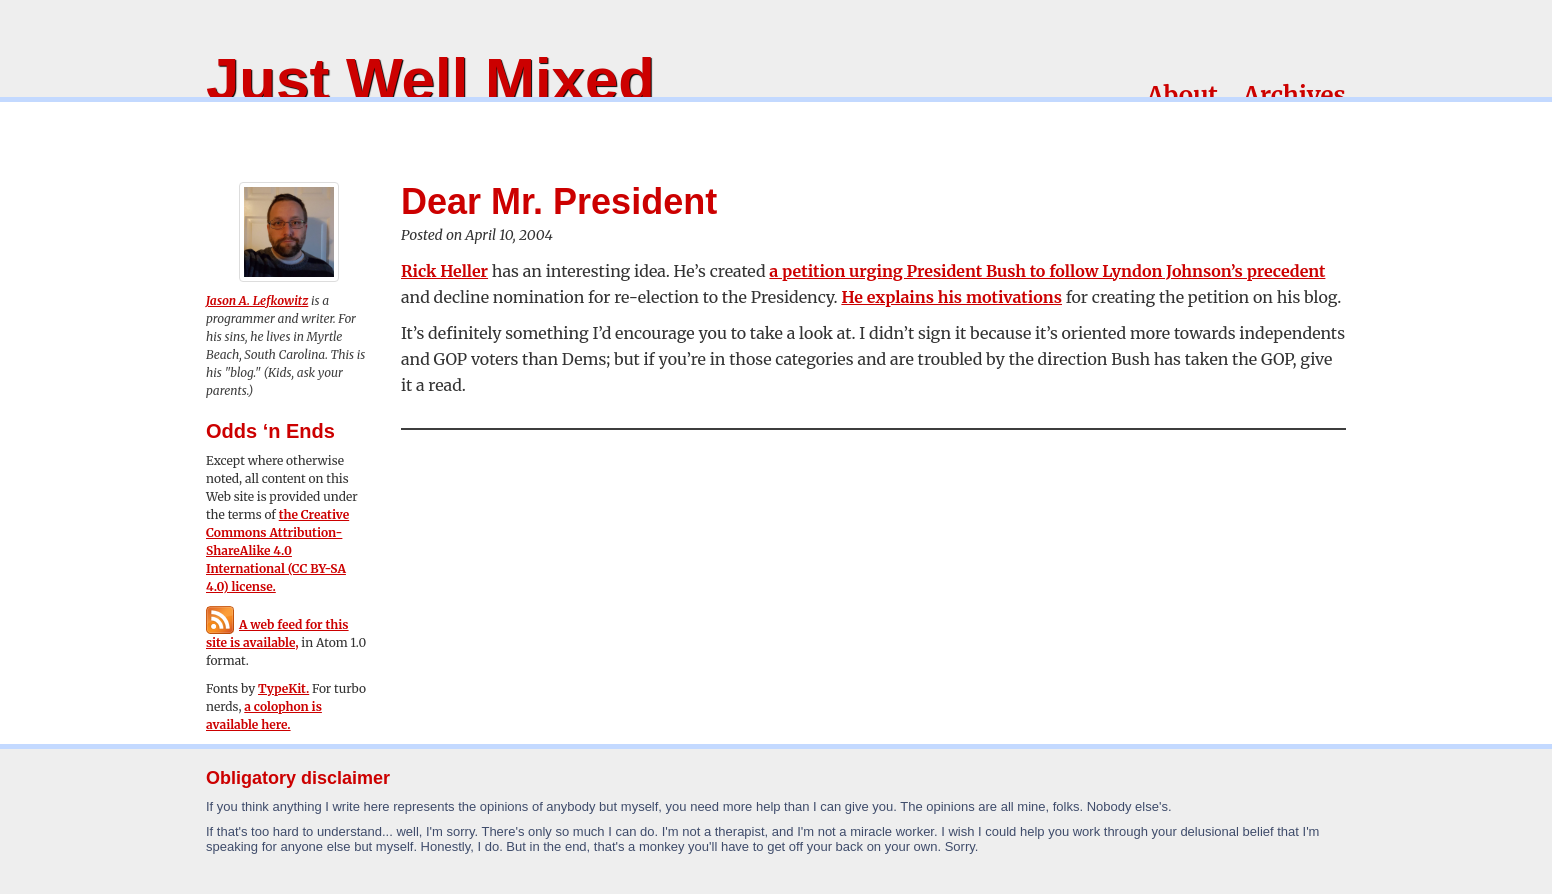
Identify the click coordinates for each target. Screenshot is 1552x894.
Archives (1294, 95)
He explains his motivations (951, 297)
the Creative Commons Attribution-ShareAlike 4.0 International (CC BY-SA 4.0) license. (277, 550)
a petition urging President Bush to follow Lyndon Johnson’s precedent (1047, 271)
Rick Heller (444, 271)
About (1182, 95)
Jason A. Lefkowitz (257, 300)
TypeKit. (283, 688)
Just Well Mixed (430, 79)
